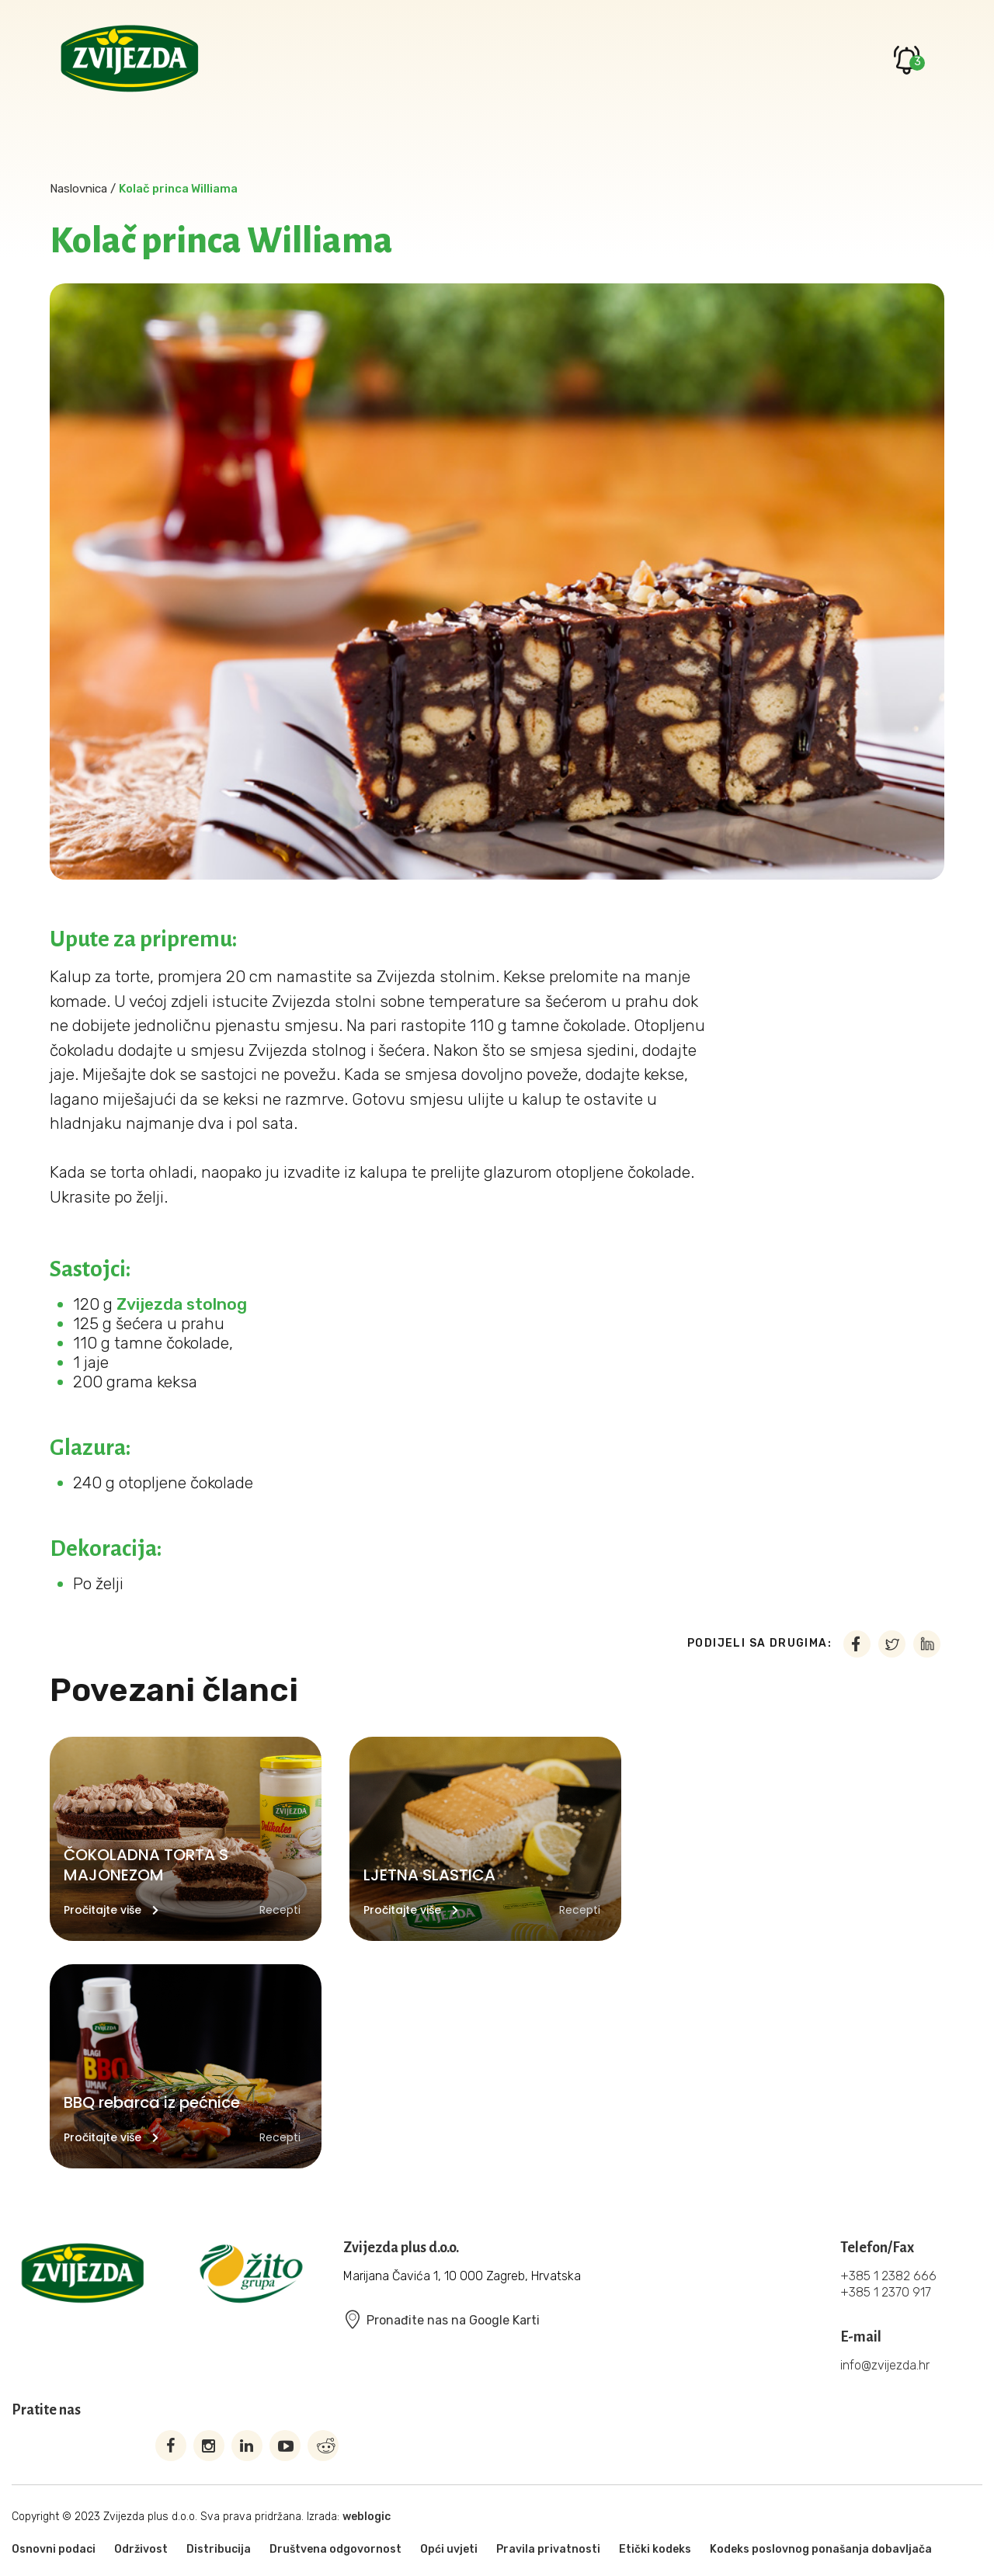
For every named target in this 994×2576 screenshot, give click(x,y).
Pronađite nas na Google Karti (441, 2320)
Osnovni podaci (54, 2549)
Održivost (141, 2549)
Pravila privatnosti (548, 2549)
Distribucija (218, 2549)
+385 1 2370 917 (885, 2292)
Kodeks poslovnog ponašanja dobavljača (821, 2549)
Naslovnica (78, 189)
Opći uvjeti (449, 2549)
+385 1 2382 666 (888, 2276)
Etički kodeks (655, 2549)
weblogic (366, 2516)
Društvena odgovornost (335, 2549)
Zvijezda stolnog (181, 1304)
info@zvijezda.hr (885, 2365)
